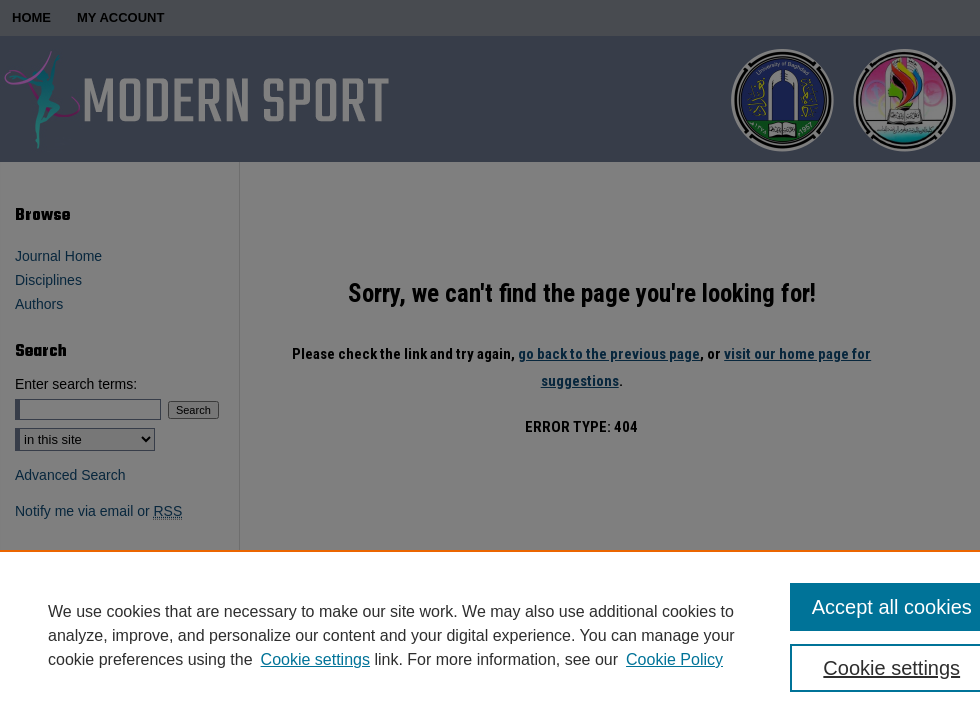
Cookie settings (315, 659)
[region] (490, 635)
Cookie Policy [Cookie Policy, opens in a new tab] (674, 659)
